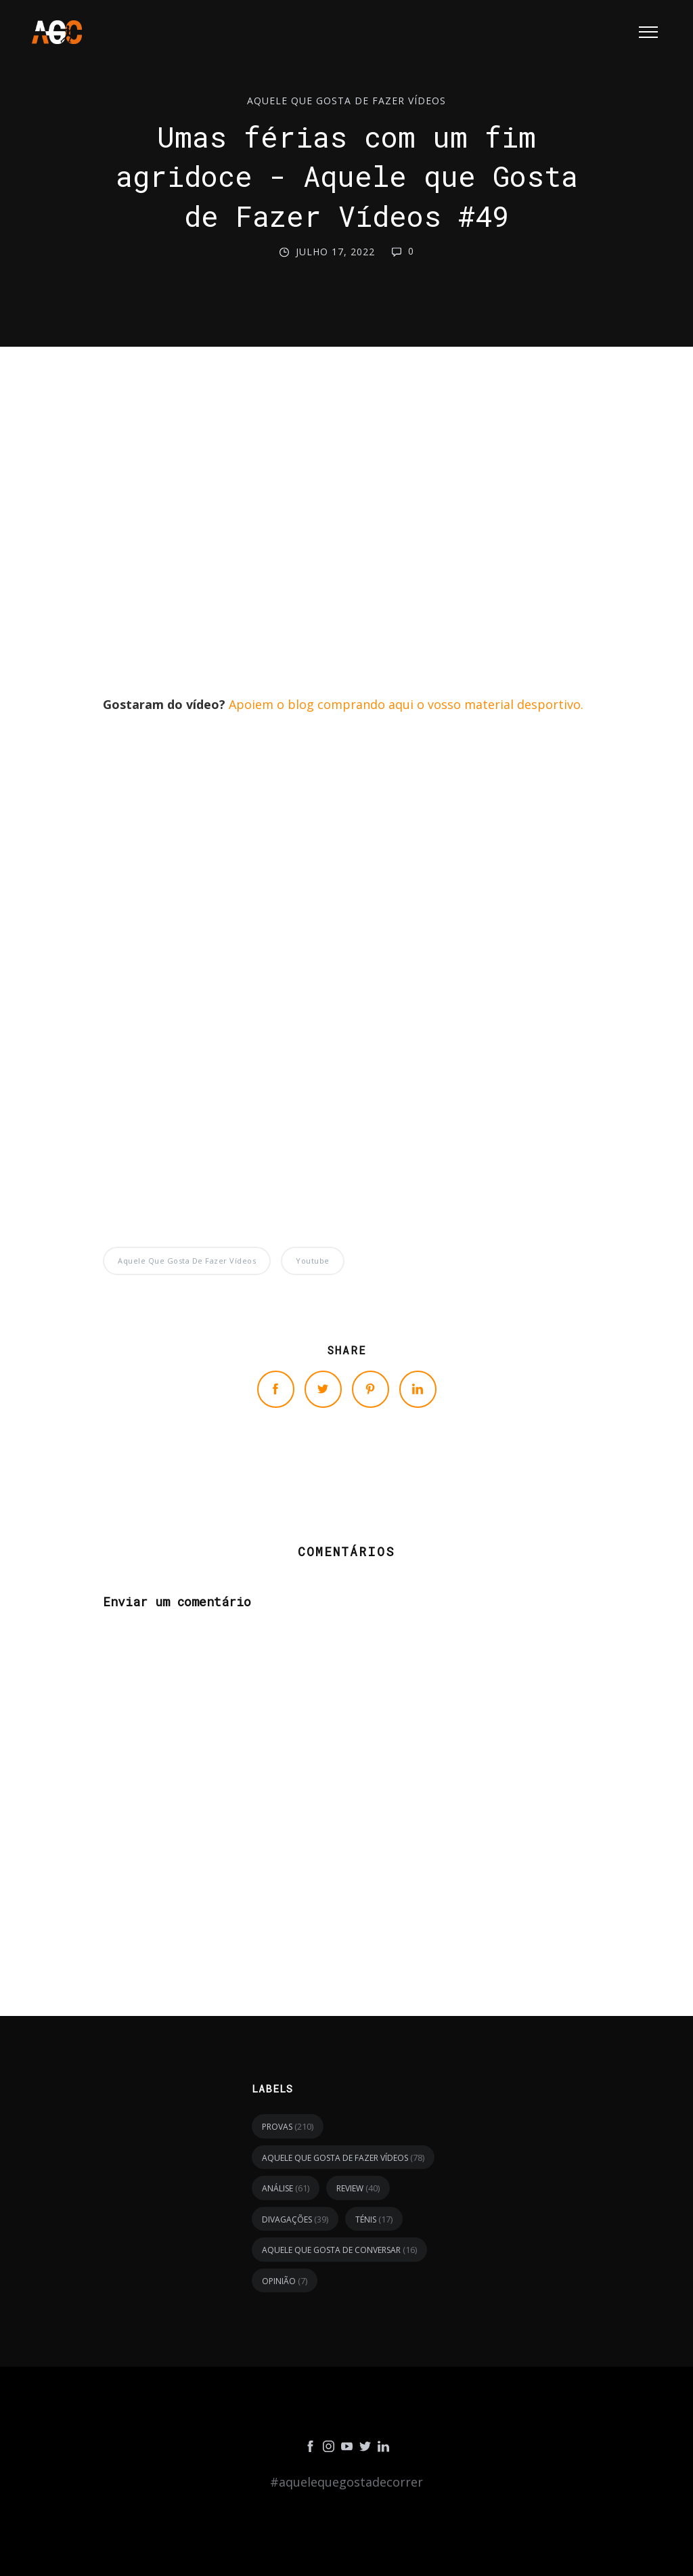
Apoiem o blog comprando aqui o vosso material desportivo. (406, 704)
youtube (313, 1260)
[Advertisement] (346, 533)
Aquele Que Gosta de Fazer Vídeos (346, 100)
